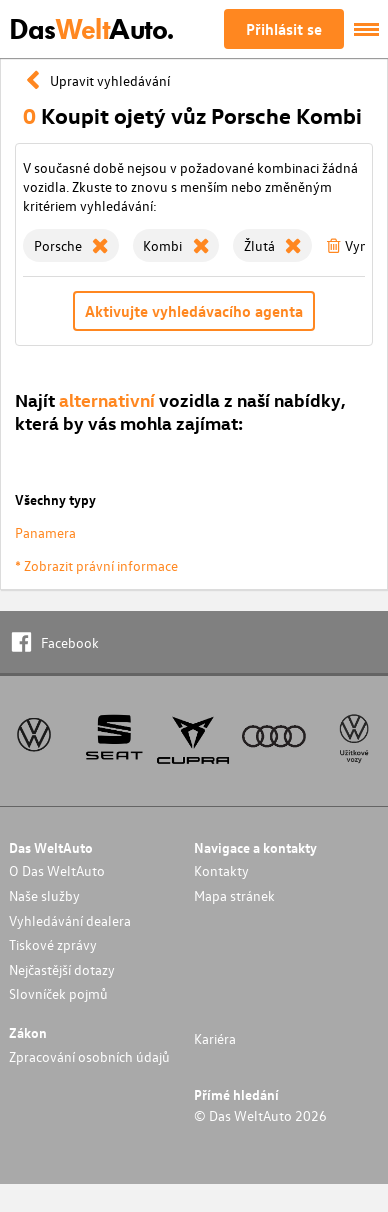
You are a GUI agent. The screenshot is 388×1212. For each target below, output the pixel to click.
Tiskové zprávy (53, 944)
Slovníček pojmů (58, 993)
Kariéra (215, 1038)
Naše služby (44, 895)
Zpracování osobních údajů (89, 1056)
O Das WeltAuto (57, 870)
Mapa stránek (234, 895)
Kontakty (221, 870)
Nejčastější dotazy (62, 969)
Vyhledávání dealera (70, 920)
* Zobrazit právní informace (96, 565)
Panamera (45, 532)
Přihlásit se (284, 29)
